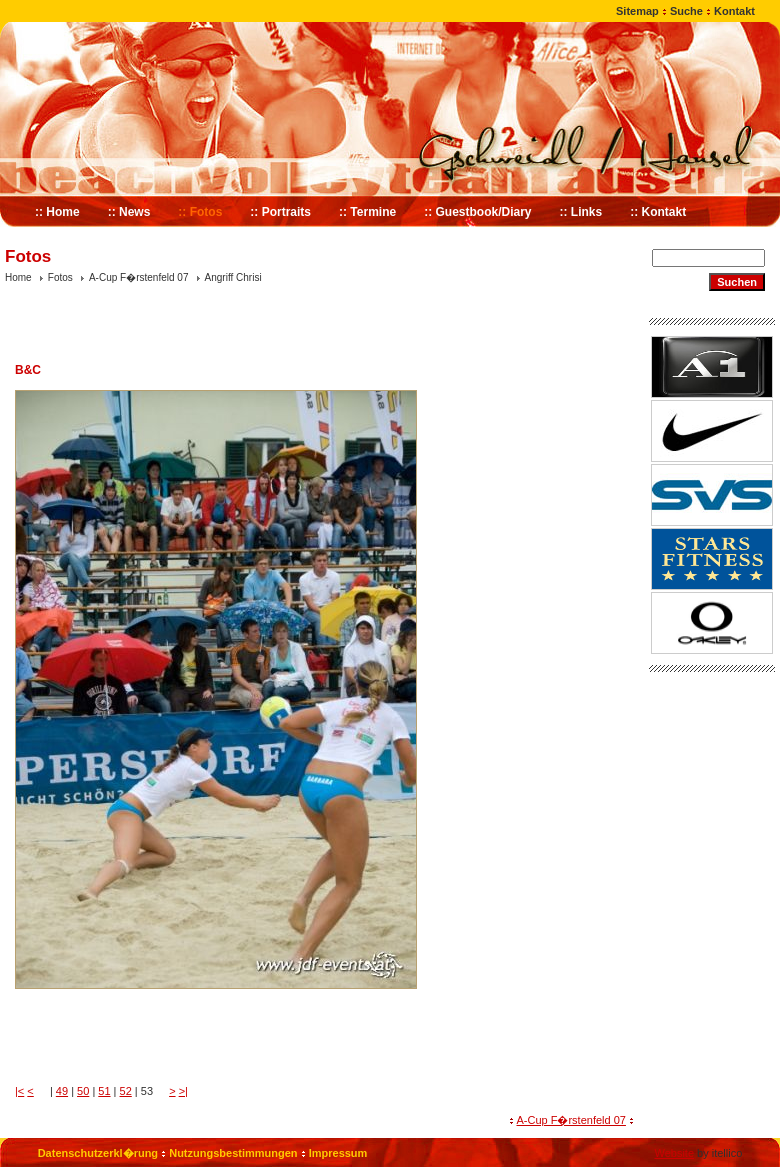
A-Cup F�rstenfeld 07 (139, 277)
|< (19, 1091)
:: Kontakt (658, 212)
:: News (129, 212)
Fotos (60, 277)
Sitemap (637, 11)
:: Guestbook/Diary (477, 212)
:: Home (57, 212)
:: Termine (367, 212)
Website (674, 1153)
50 (83, 1091)
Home (18, 277)
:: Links (581, 212)
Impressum (338, 1153)
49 (62, 1091)
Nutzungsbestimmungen (233, 1153)
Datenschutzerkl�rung (98, 1153)
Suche (686, 11)
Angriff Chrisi (233, 277)
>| (183, 1091)
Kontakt (734, 11)
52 (126, 1091)
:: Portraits (280, 212)
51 (104, 1091)
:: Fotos (200, 212)
